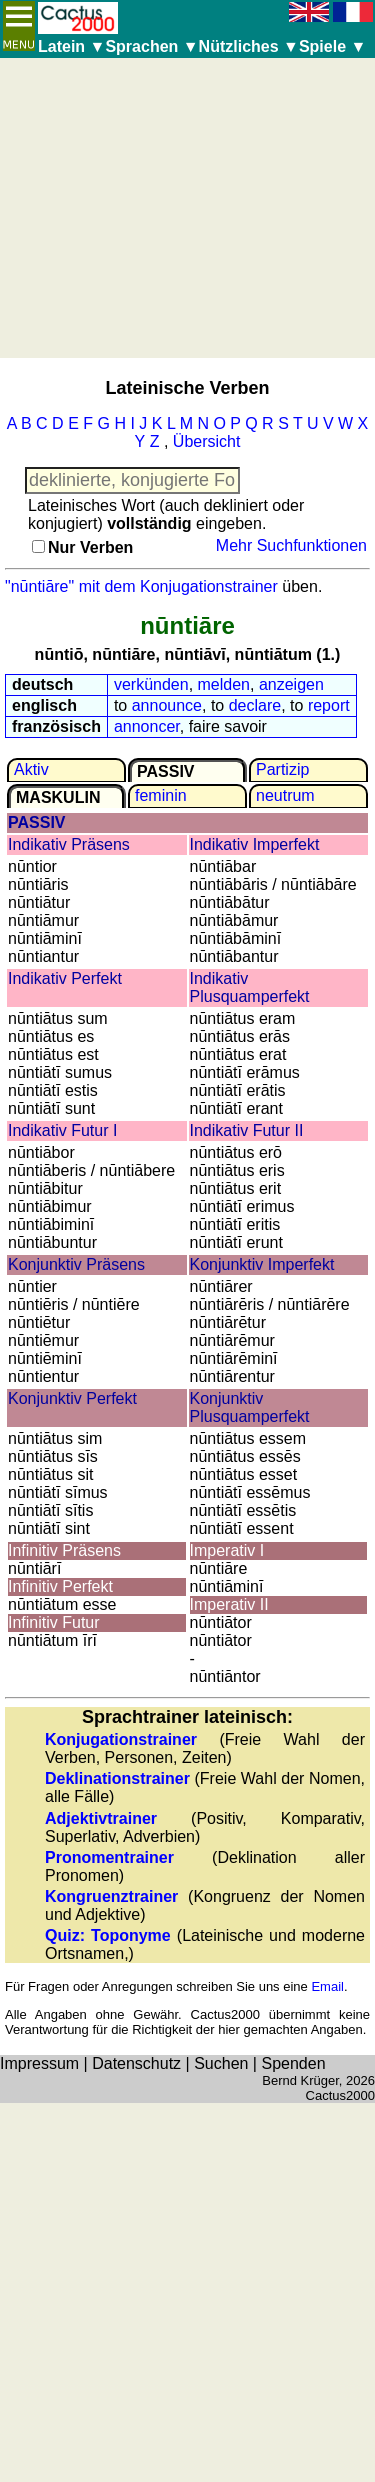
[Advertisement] (187, 208)
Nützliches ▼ (249, 46)
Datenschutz (136, 2063)
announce (167, 705)
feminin (161, 795)
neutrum (285, 795)
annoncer (147, 726)
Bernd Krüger (300, 2080)
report (329, 705)
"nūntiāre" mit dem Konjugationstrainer (141, 586)
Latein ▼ (71, 46)
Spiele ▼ (332, 46)
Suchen (221, 2063)
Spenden (293, 2063)
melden (224, 684)
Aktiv (31, 769)
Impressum (39, 2063)
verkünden (151, 684)
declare (255, 705)
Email (327, 1986)
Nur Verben (90, 547)
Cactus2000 (340, 2095)
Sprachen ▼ (151, 46)
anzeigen (291, 684)
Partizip (282, 769)
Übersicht (207, 441)
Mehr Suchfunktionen (291, 545)
